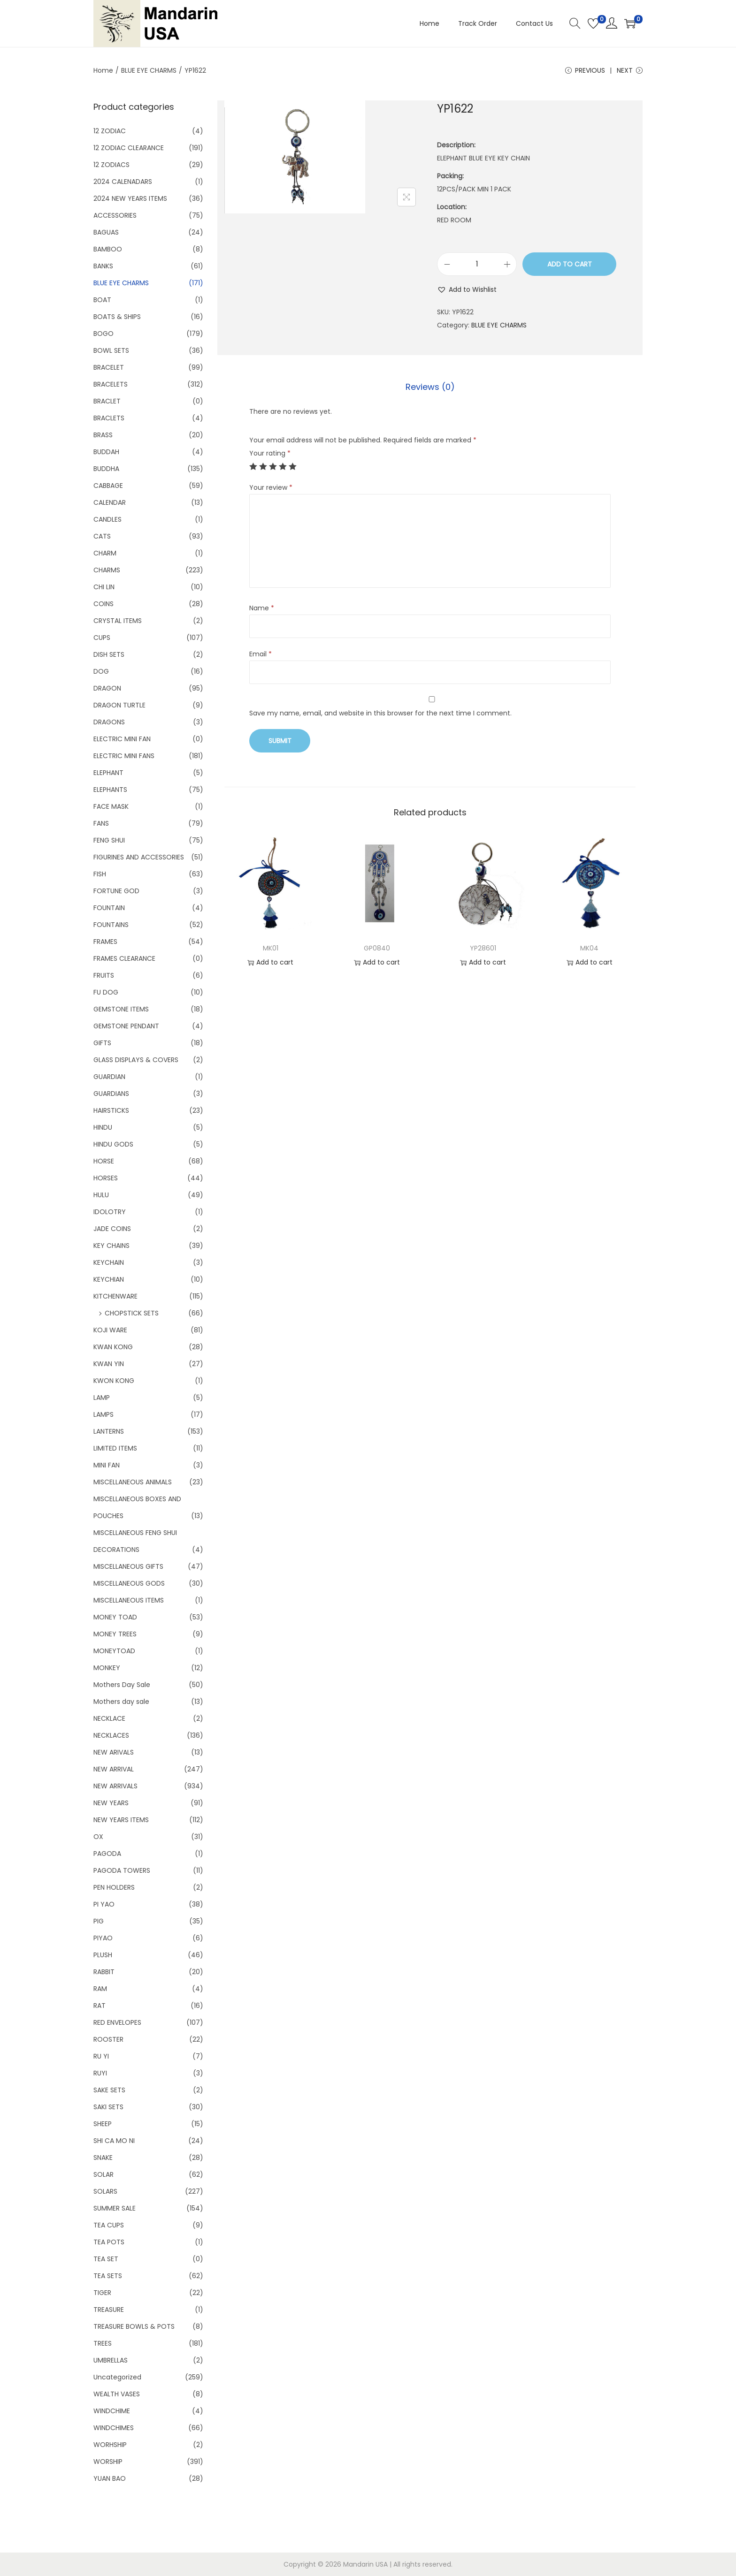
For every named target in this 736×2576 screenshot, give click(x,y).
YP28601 (483, 948)
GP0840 (377, 948)
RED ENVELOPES (117, 2022)
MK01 (270, 948)
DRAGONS (109, 722)
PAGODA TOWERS (121, 1870)
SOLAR (103, 2174)
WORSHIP (108, 2461)
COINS (103, 603)
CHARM (104, 553)
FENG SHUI (109, 840)
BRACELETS (110, 384)
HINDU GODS (113, 1144)
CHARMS (106, 570)
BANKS (103, 266)
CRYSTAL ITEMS (117, 620)
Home (103, 70)
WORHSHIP (110, 2444)
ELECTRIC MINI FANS (123, 755)
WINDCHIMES (113, 2427)
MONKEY (106, 1667)
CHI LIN (104, 587)
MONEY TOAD (115, 1617)
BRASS (103, 435)
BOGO (103, 333)
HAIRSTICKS (111, 1110)
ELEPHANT (108, 772)
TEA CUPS (108, 2225)
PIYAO (103, 1938)
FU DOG (105, 992)
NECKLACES (111, 1735)
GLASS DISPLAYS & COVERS (135, 1059)
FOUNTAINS (111, 924)
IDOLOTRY (109, 1211)
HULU (101, 1195)
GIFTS (102, 1043)
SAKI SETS (108, 2107)
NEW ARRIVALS (115, 1786)
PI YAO (104, 1904)
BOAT (102, 299)
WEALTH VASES (116, 2394)
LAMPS (103, 1414)
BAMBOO (107, 249)
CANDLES (107, 519)
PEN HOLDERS (114, 1887)
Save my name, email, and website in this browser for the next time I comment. (380, 713)
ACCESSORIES (115, 215)
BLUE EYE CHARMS (148, 70)
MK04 (589, 948)
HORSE (103, 1161)
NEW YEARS (111, 1803)
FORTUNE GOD (116, 891)
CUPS (101, 637)
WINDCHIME (111, 2411)
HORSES (105, 1178)
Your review (270, 487)
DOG (101, 671)
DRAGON (107, 688)
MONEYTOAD (114, 1651)
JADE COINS (112, 1228)
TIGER (102, 2292)
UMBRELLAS (110, 2360)
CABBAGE (108, 485)
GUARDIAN (109, 1076)
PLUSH (102, 1955)
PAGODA (107, 1853)
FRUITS (103, 975)
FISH (99, 874)
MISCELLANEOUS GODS (129, 1583)
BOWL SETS (111, 350)
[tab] (430, 387)
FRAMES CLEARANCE (124, 958)
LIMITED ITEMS (115, 1448)
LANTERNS (108, 1431)
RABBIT (104, 1971)
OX (98, 1836)
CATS (102, 536)
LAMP (101, 1397)
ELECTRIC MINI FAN (122, 739)
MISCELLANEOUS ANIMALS (132, 1482)
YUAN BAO (109, 2478)
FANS (101, 823)
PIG (98, 1921)
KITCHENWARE (115, 1296)
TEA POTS (108, 2242)
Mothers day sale (121, 1701)
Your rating (270, 453)
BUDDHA (106, 468)
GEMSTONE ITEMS (121, 1009)
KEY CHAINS (111, 1245)
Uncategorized (117, 2377)
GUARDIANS (111, 1093)
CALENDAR (109, 502)
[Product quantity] (476, 264)
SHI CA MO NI (114, 2140)
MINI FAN (106, 1465)
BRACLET (107, 401)
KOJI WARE (110, 1330)
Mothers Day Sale (121, 1684)
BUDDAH (106, 451)
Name (261, 608)
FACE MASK (111, 806)
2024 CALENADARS (122, 181)
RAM (100, 1988)
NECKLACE (109, 1718)
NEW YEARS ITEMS (121, 1819)
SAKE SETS (109, 2090)
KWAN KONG (113, 1347)
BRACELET (108, 367)
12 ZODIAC (109, 131)
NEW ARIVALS (113, 1752)
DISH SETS (108, 654)
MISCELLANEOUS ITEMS (128, 1600)
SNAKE (103, 2157)
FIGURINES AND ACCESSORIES (138, 857)
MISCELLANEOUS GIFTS (128, 1566)
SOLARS (105, 2191)
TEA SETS (107, 2275)
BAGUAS (106, 232)
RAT (99, 2005)
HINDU (102, 1127)
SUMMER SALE (114, 2208)
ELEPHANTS (110, 789)
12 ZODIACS (111, 164)
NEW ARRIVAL (113, 1769)
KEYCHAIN (108, 1262)
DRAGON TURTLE (119, 705)
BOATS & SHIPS (117, 316)
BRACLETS (108, 418)
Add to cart (569, 264)
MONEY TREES (115, 1634)
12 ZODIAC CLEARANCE (128, 147)
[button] (467, 289)
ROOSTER (108, 2039)
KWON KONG (113, 1380)
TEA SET (105, 2259)
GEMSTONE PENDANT (126, 1026)
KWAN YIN (108, 1363)
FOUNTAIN (109, 907)
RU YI (101, 2056)
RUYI (100, 2073)
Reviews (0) (430, 387)
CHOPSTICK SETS (132, 1313)
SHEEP (102, 2123)
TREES (102, 2343)
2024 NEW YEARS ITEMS (130, 198)
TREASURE (108, 2309)
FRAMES (105, 941)
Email (260, 654)
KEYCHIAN (108, 1279)
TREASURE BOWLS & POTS (134, 2326)
